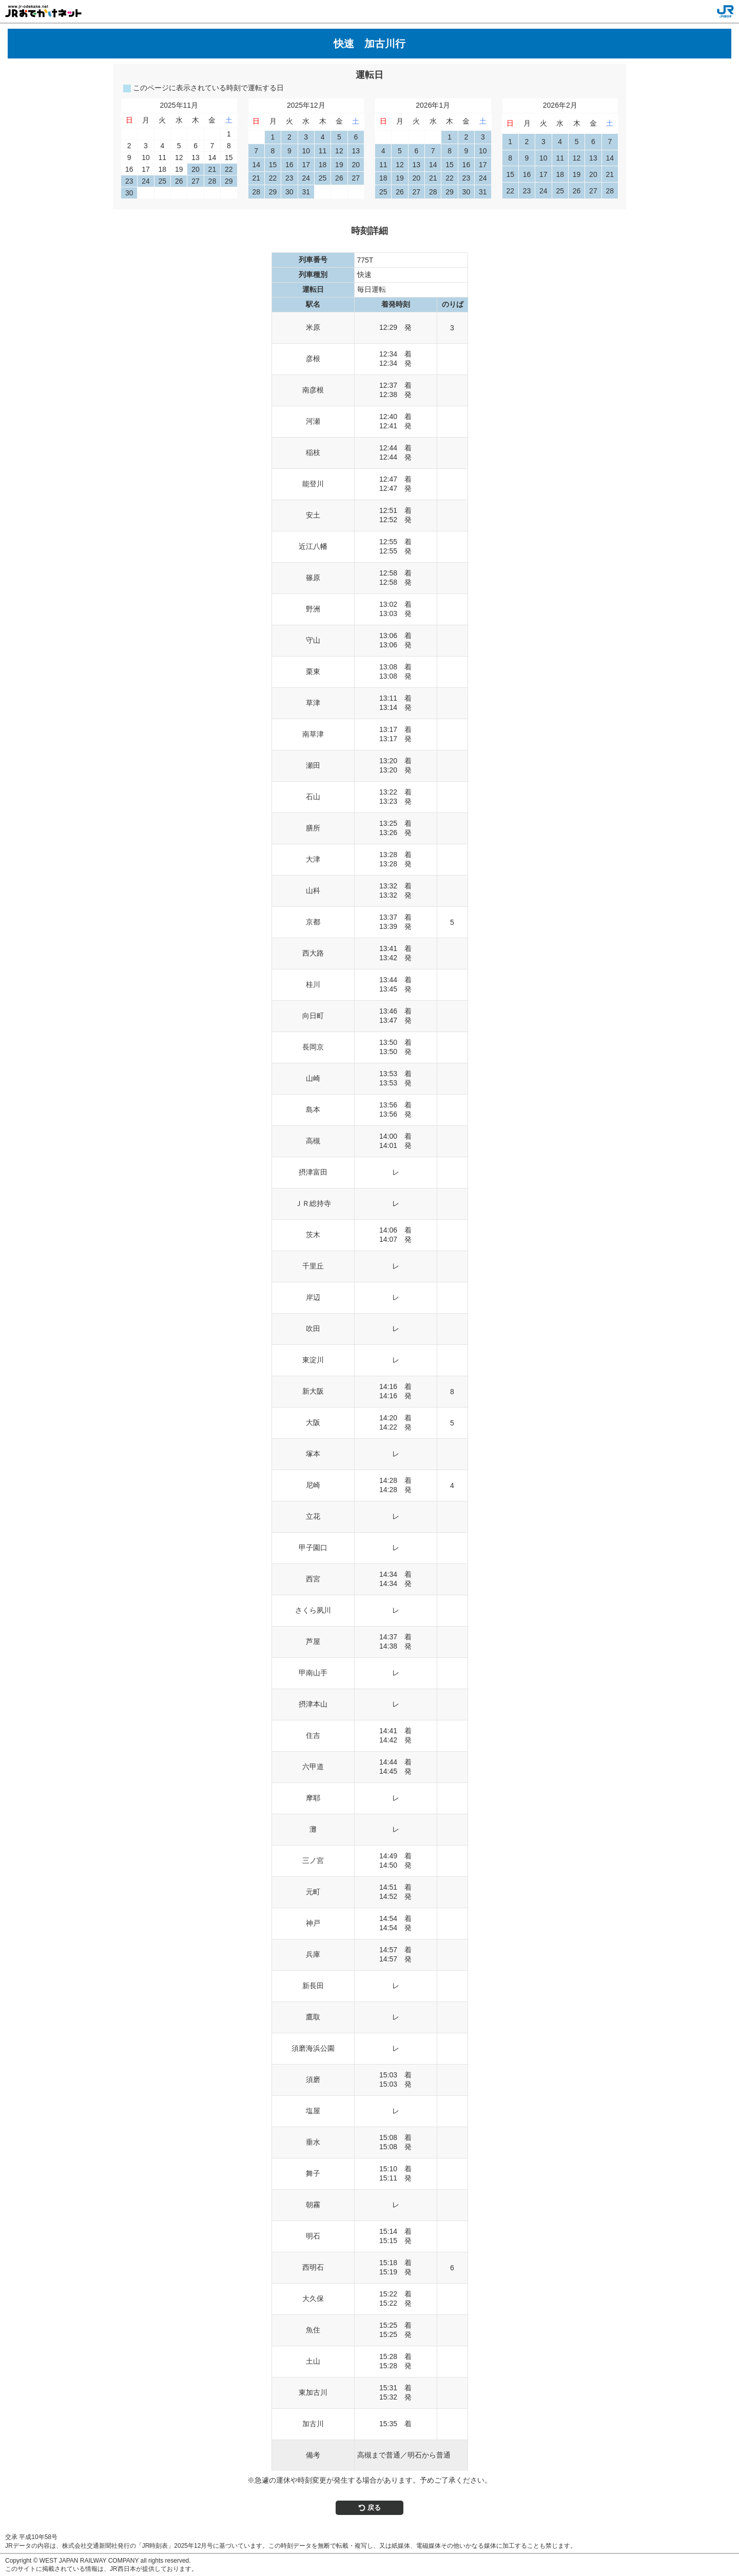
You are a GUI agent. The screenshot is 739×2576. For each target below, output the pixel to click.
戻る (369, 2507)
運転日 (369, 75)
